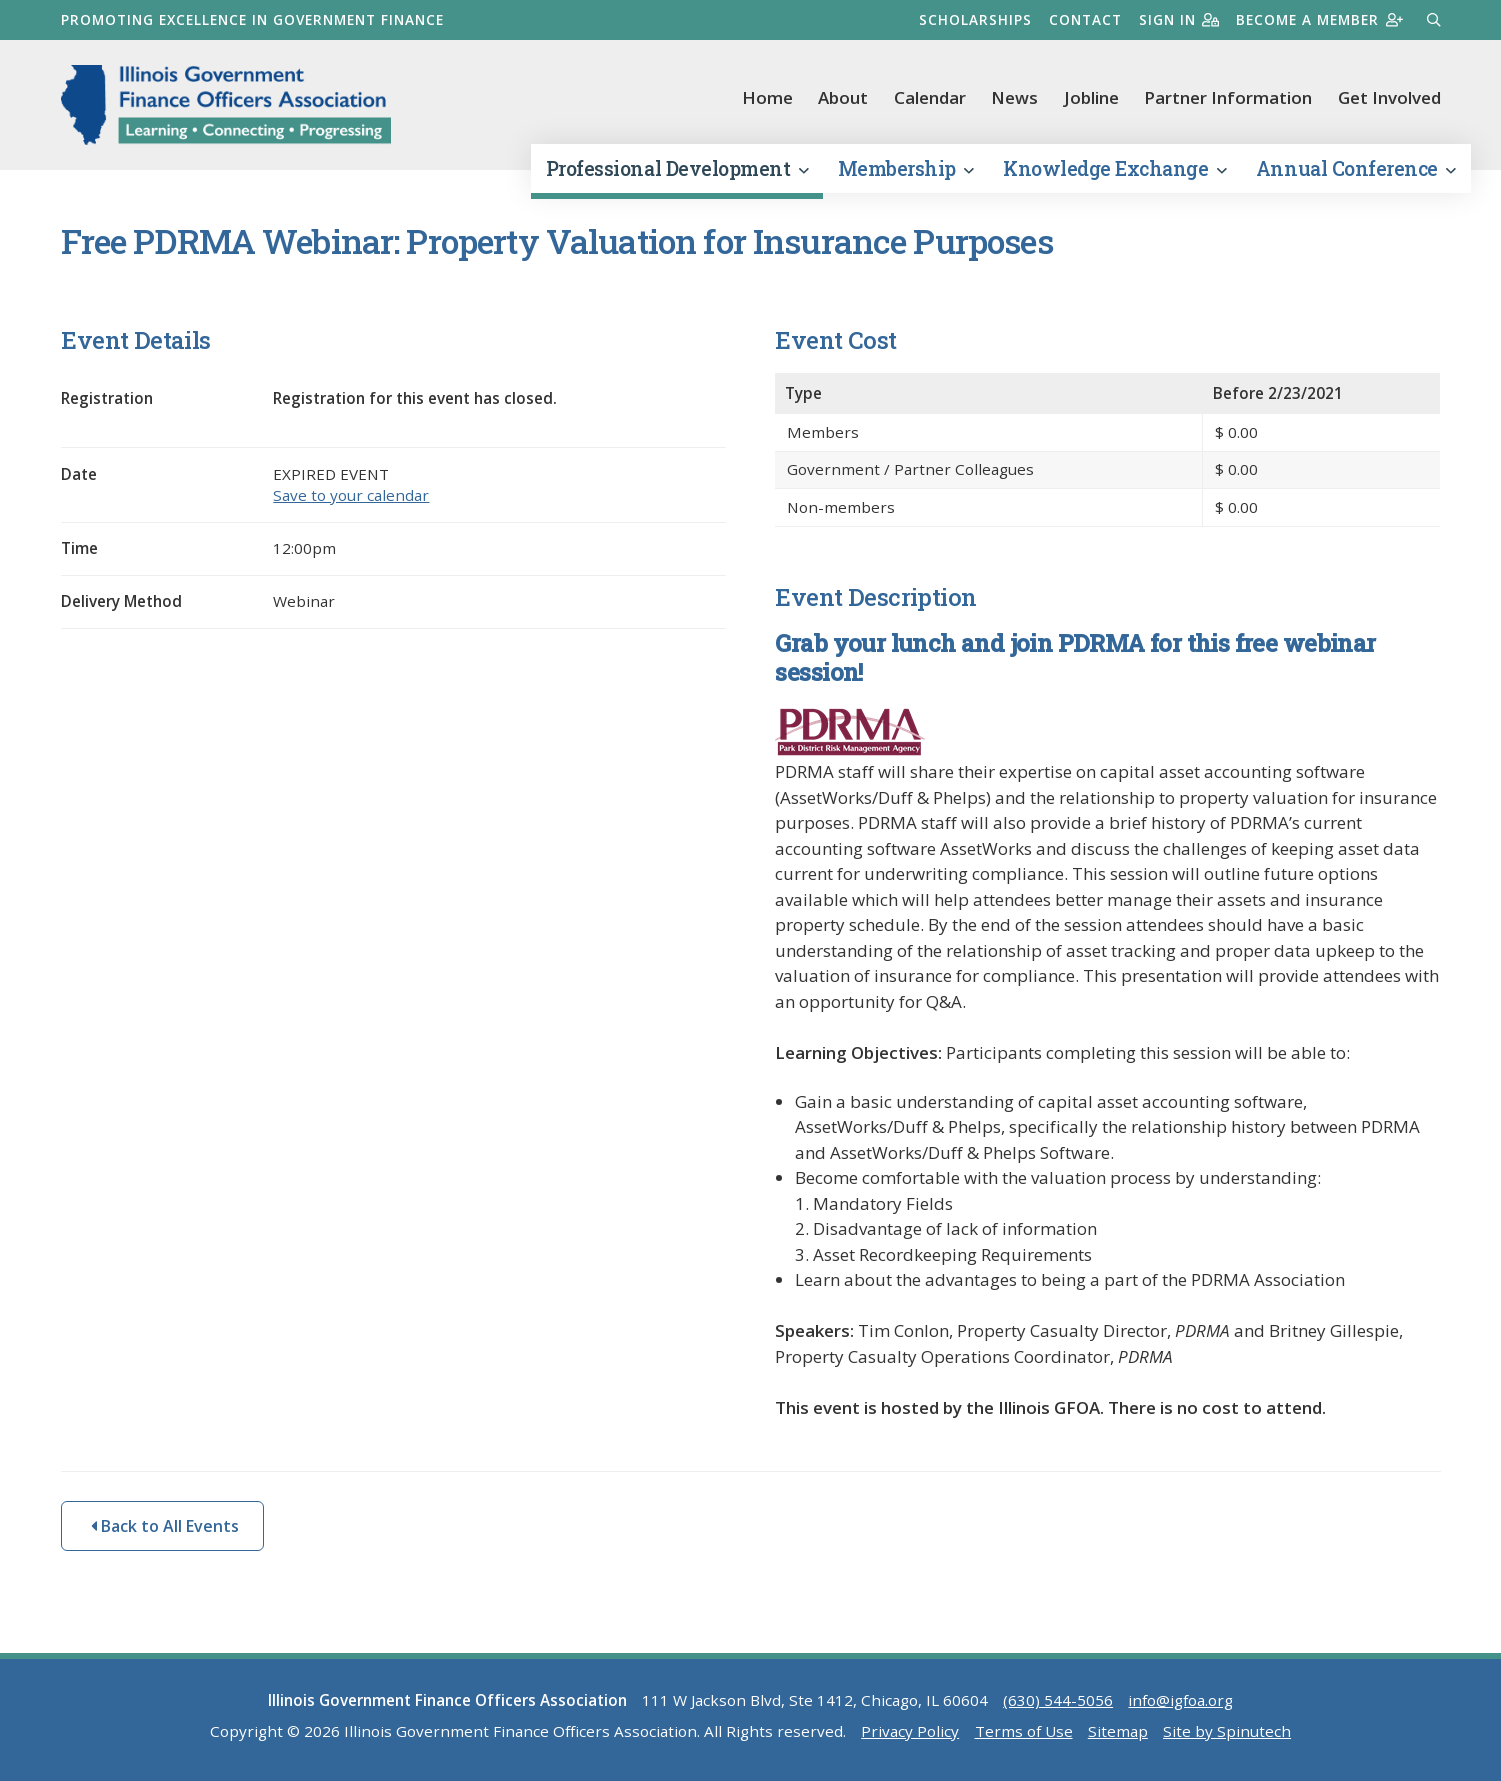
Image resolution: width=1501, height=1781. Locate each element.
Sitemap (1118, 1731)
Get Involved (1389, 97)
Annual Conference (1356, 168)
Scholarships (975, 19)
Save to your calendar (351, 495)
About (843, 97)
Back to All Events (165, 1526)
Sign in (1179, 19)
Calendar (930, 97)
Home (767, 97)
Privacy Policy (910, 1731)
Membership (906, 168)
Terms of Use (1024, 1731)
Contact (1085, 19)
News (1014, 97)
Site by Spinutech (1227, 1731)
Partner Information (1228, 97)
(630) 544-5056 (1058, 1700)
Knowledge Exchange (1114, 168)
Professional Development (677, 168)
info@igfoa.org (1180, 1700)
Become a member (1319, 19)
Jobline (1091, 97)
